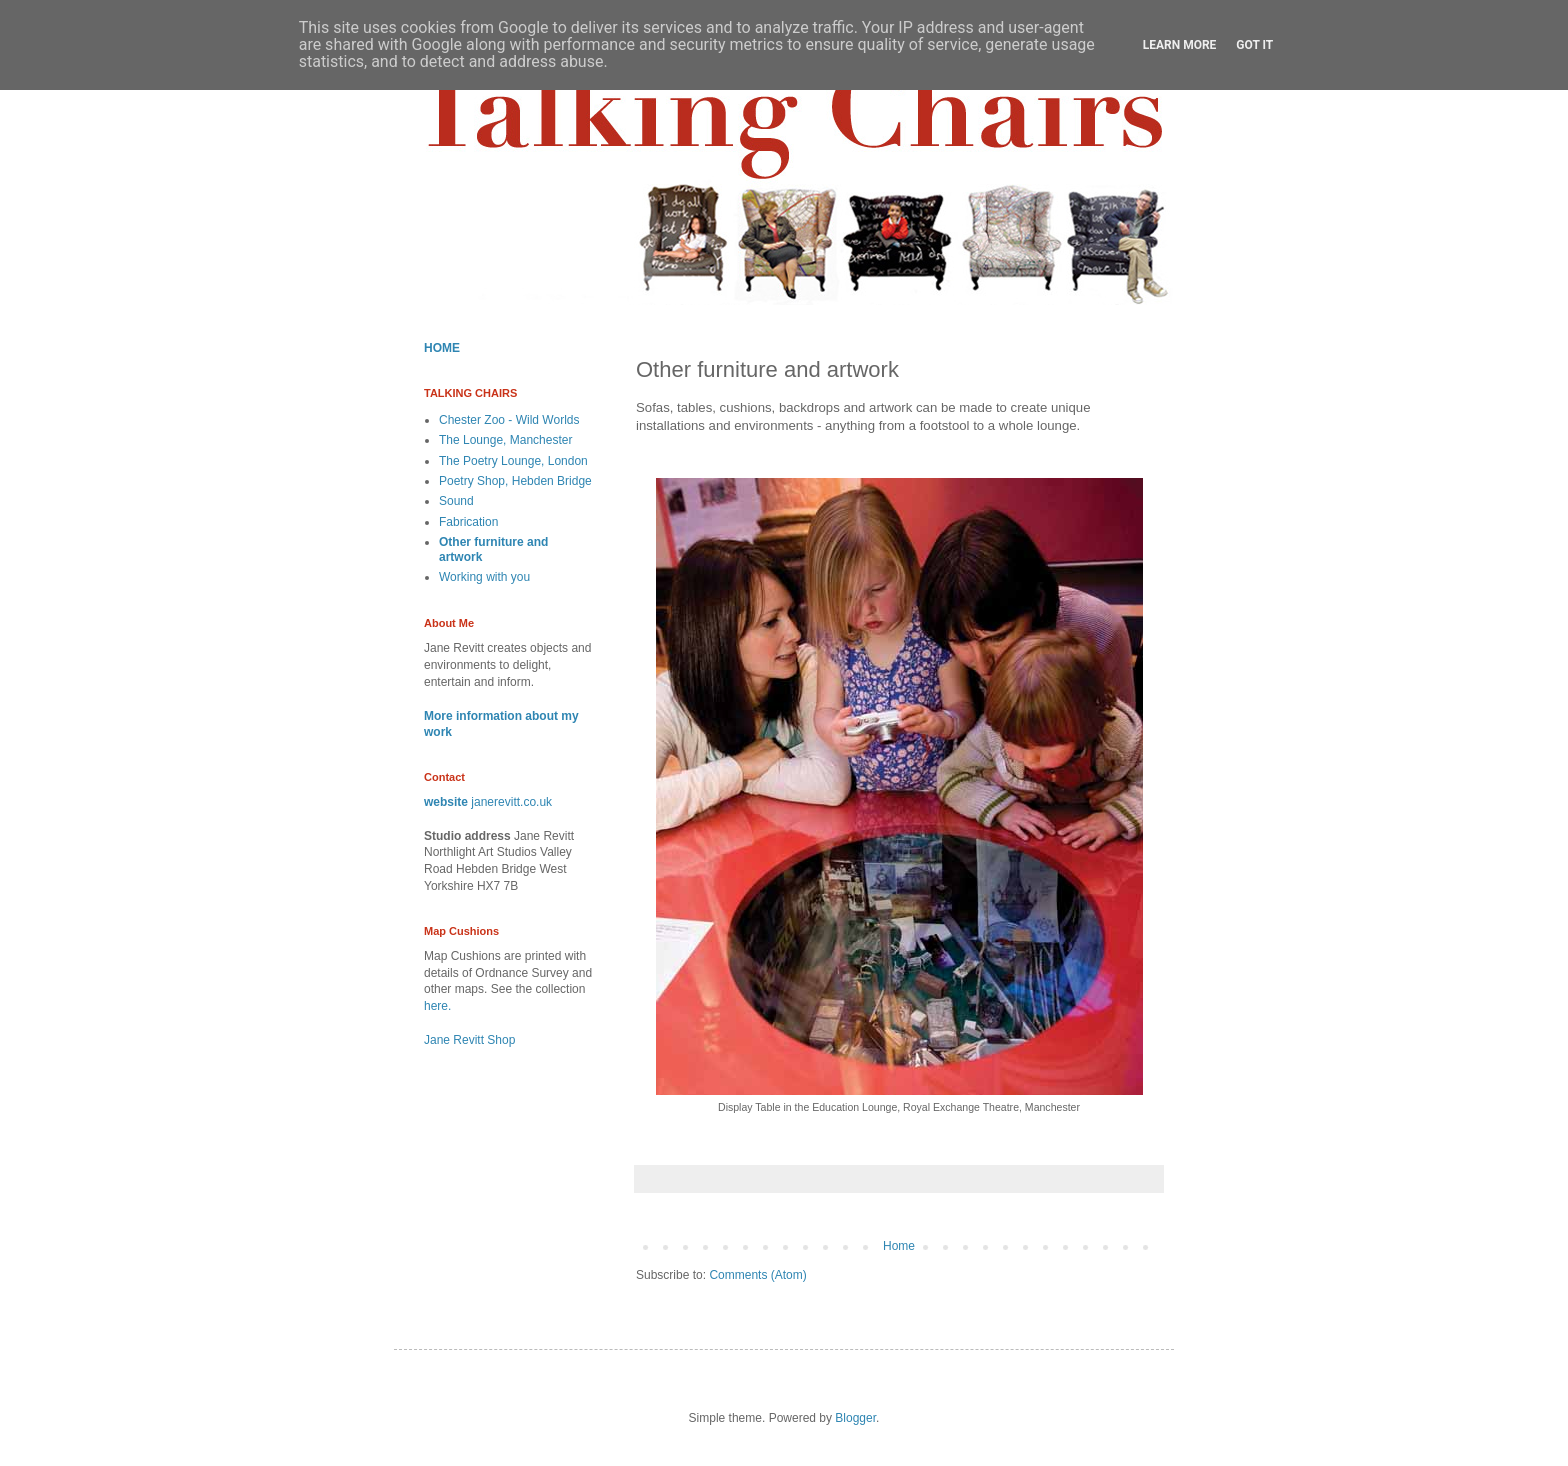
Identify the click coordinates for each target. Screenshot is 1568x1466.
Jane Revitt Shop (469, 1040)
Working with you (484, 577)
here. (437, 1006)
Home (899, 1246)
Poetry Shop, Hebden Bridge (515, 481)
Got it (1254, 45)
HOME (442, 348)
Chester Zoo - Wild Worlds (509, 420)
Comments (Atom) (757, 1275)
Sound (456, 501)
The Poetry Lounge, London (513, 461)
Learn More (1180, 45)
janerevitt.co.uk (511, 802)
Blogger (855, 1418)
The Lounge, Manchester (505, 440)
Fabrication (468, 522)
